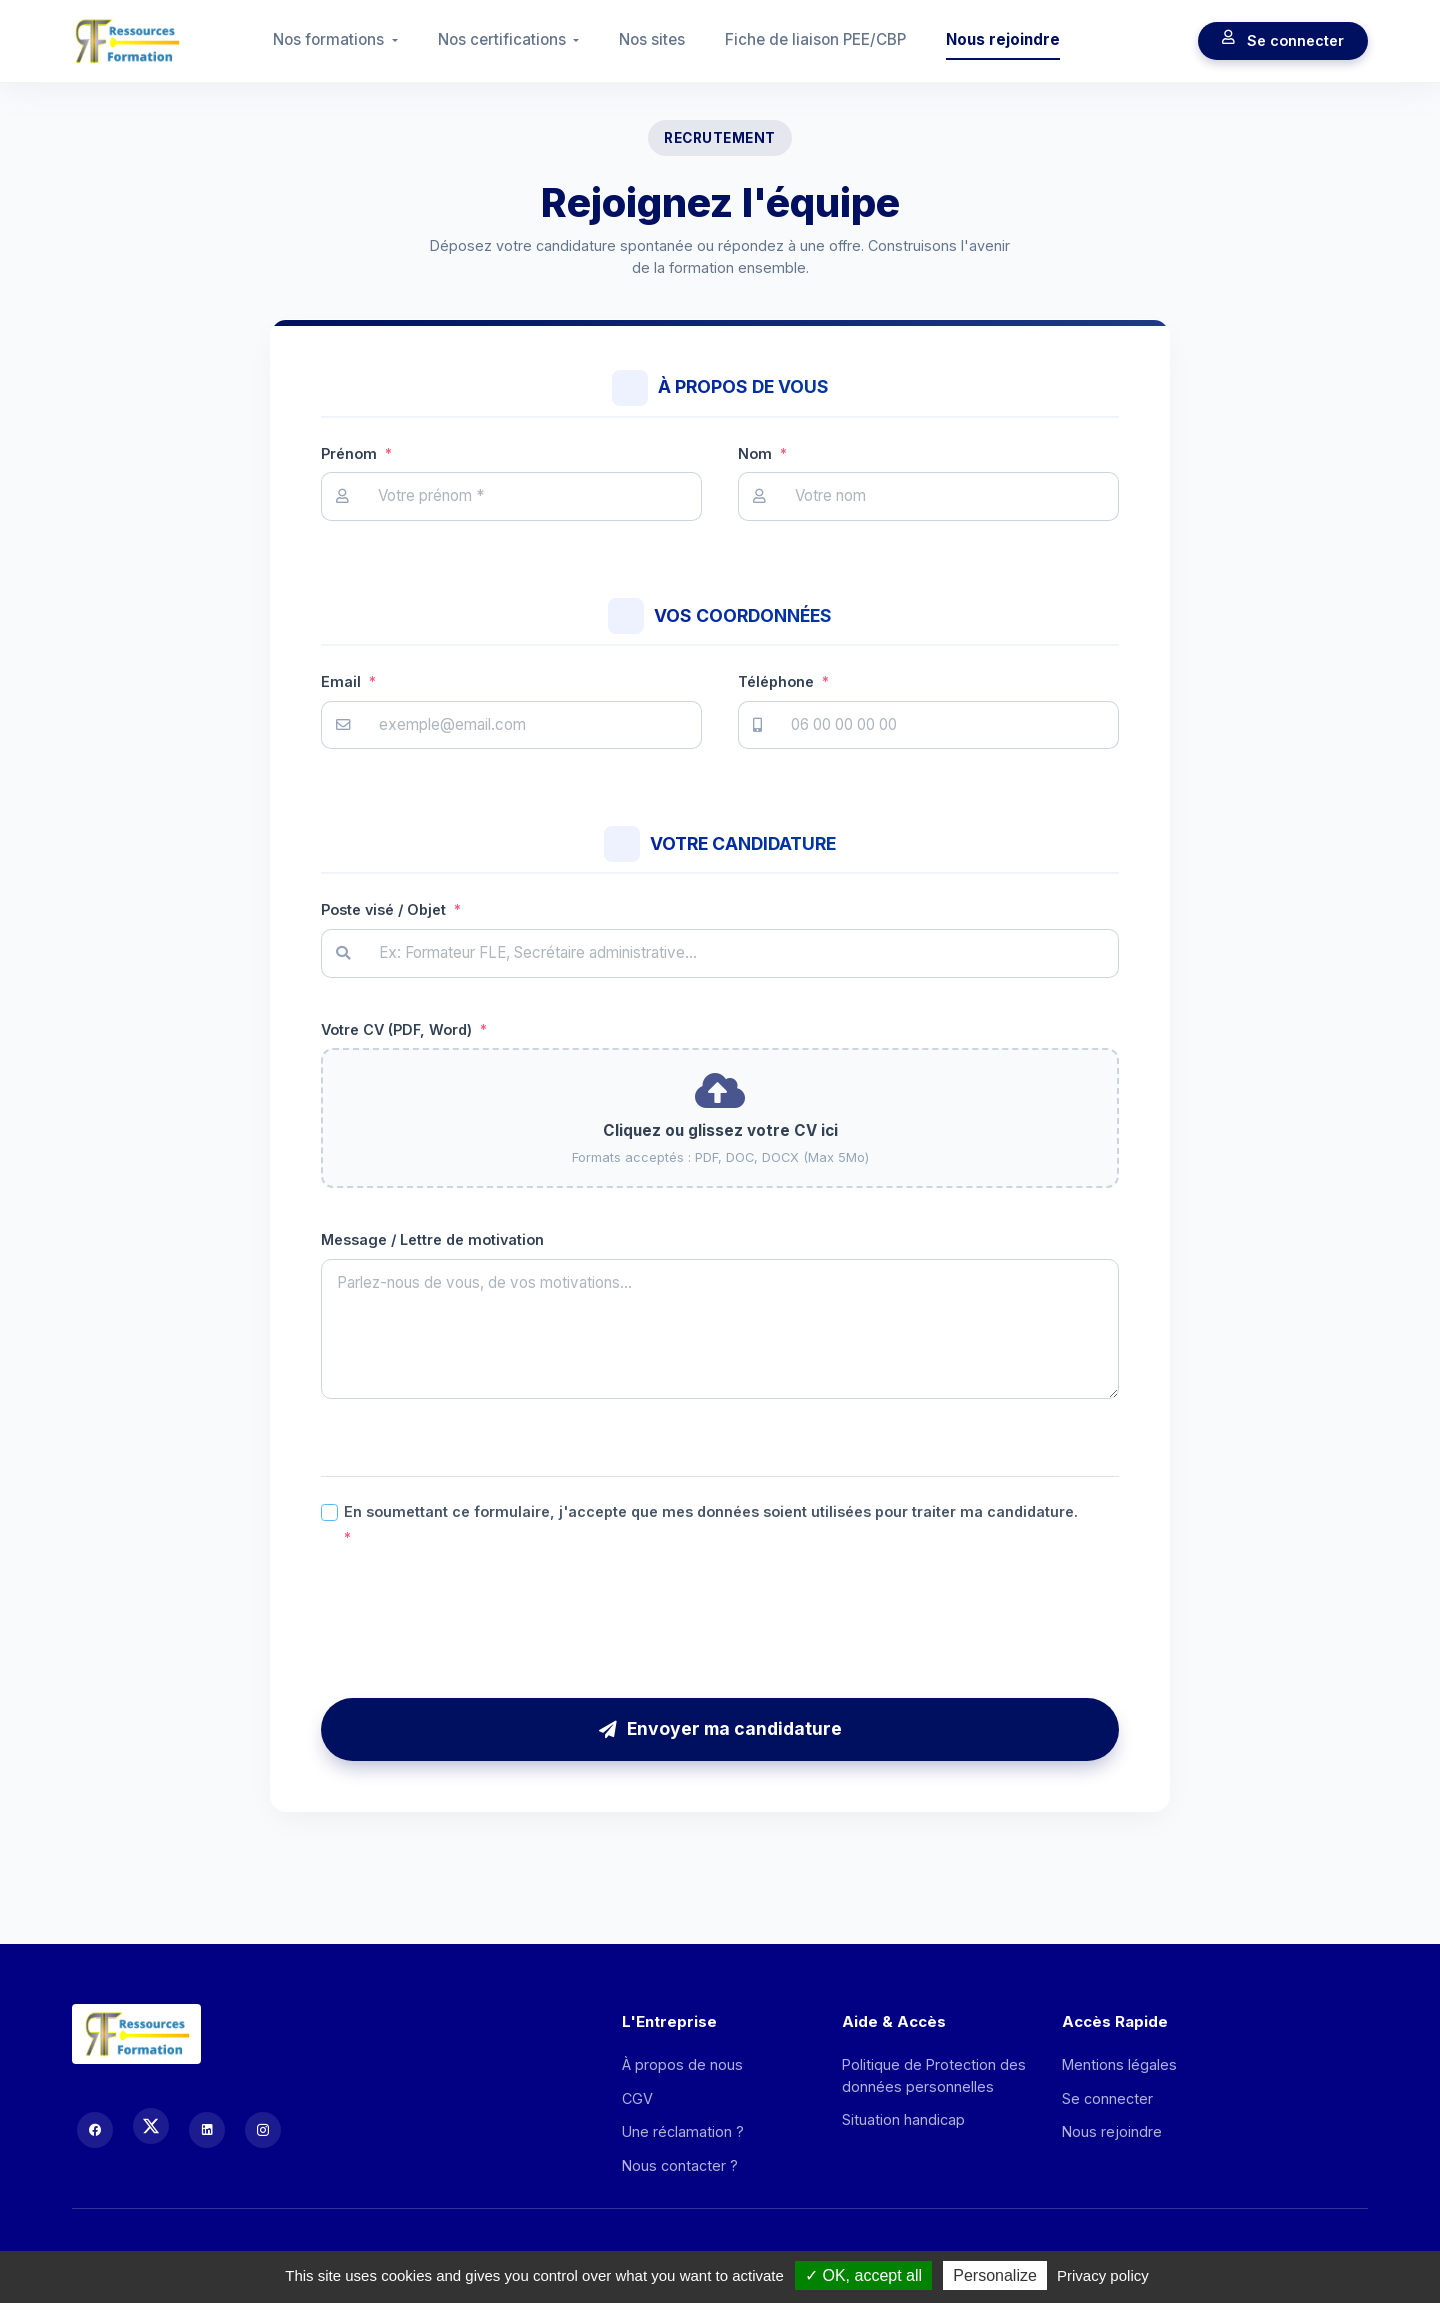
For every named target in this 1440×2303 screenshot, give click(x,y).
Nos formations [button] (330, 39)
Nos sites (652, 39)
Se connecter (1283, 41)
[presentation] (720, 1623)
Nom (762, 453)
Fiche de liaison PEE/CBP (815, 39)
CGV (637, 2098)
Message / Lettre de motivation (432, 1239)
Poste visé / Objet (391, 909)
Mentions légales (1119, 2064)
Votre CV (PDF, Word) (404, 1029)
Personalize (995, 2275)
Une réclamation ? (683, 2131)
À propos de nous (682, 2064)
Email (348, 681)
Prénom (356, 453)
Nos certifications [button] (504, 39)
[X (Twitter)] (151, 2126)
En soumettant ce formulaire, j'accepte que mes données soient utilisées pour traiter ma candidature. (711, 1525)
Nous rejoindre (1003, 39)
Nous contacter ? (680, 2165)
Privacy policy (1103, 2275)
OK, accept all (863, 2275)
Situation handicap (903, 2119)
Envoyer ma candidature (720, 1728)
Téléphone (783, 681)
